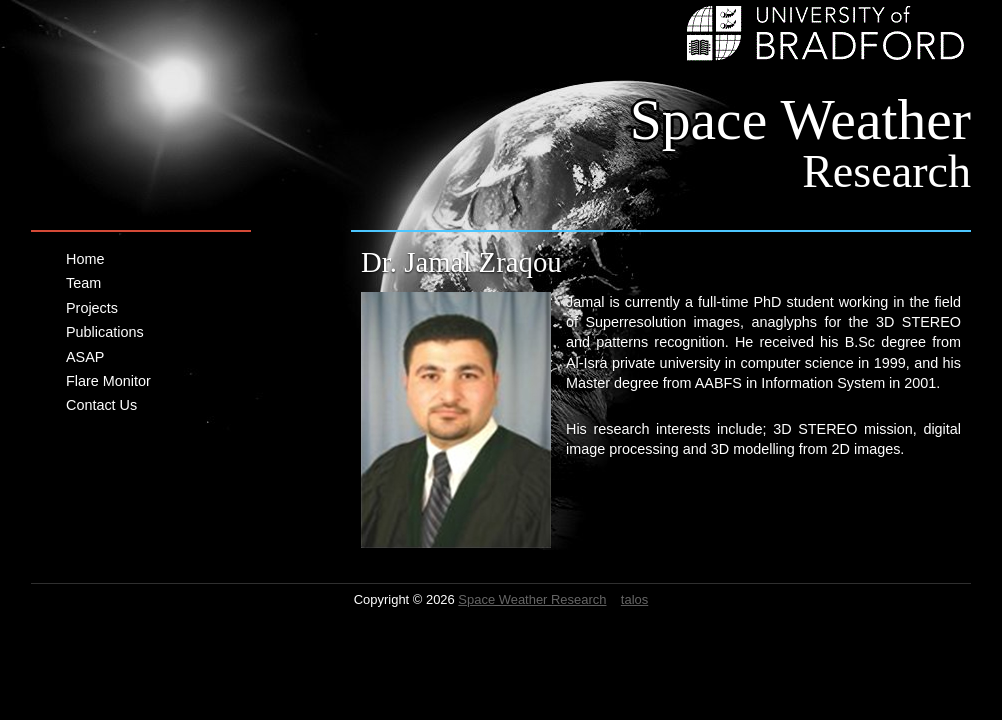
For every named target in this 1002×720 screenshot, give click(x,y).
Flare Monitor (108, 381)
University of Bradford (828, 33)
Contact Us (101, 405)
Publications (105, 332)
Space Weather (800, 141)
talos (634, 599)
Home (85, 259)
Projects (92, 308)
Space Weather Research (532, 599)
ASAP (85, 357)
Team (83, 283)
